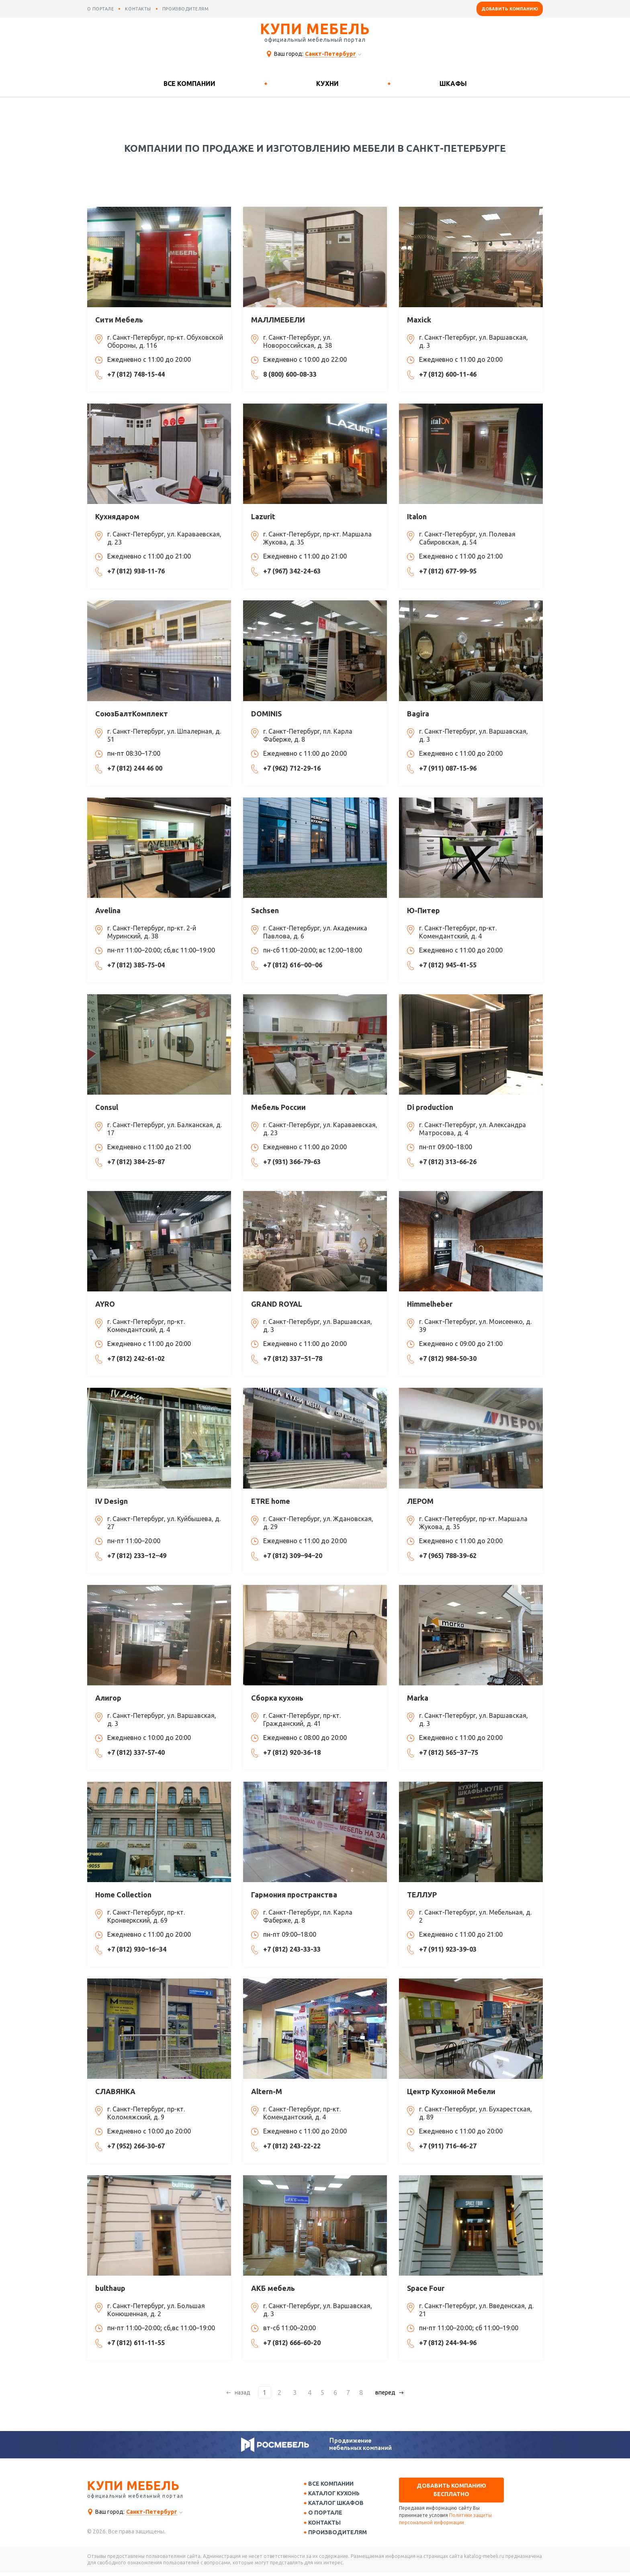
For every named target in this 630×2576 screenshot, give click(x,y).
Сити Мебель (119, 320)
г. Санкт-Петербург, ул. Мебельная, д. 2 (475, 1916)
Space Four (425, 2288)
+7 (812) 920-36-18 (292, 1752)
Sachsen (265, 910)
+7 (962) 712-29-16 (292, 768)
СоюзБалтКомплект (131, 714)
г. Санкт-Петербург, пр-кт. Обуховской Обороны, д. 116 (165, 341)
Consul (106, 1107)
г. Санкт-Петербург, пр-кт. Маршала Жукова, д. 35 (317, 538)
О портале (328, 2515)
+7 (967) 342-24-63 (292, 571)
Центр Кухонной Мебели (451, 2091)
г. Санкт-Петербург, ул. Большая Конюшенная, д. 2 (156, 2309)
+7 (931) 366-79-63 (292, 1161)
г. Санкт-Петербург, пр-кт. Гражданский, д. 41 (302, 1719)
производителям (185, 8)
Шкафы (453, 83)
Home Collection (123, 1895)
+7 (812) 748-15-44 (136, 374)
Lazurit (263, 516)
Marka (417, 1698)
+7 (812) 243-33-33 (292, 1949)
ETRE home (270, 1501)
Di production (430, 1107)
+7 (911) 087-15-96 (448, 768)
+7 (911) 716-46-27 (448, 2146)
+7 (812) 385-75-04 (136, 965)
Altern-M (266, 2091)
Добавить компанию (509, 8)
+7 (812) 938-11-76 (136, 571)
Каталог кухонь (336, 2494)
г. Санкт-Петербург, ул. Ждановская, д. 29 (318, 1522)
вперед (382, 2392)
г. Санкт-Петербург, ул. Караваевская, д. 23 (164, 538)
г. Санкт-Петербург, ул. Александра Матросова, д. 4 (472, 1128)
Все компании (189, 83)
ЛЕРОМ (420, 1501)
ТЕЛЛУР (422, 1895)
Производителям (340, 2536)
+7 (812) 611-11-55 (136, 2342)
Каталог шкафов (338, 2505)
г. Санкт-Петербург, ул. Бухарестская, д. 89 (475, 2113)
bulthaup (110, 2288)
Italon (417, 516)
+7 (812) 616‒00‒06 (292, 965)
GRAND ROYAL (276, 1304)
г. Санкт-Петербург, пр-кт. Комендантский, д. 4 (458, 932)
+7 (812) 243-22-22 (292, 2146)
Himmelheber (429, 1304)
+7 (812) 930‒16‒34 (136, 1949)
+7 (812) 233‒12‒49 (136, 1555)
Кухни (327, 83)
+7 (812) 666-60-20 (292, 2342)
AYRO (105, 1304)
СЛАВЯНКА (115, 2091)
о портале (100, 8)
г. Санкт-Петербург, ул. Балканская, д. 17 (164, 1128)
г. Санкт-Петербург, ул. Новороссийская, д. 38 (297, 341)
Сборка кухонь (277, 1698)
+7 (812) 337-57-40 (136, 1752)
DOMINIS (266, 714)
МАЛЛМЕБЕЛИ (278, 320)
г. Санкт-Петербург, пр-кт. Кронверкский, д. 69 (146, 1916)
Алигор (108, 1698)
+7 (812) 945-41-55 (448, 965)
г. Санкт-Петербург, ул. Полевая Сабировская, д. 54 (467, 538)
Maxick (419, 320)
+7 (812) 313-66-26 (448, 1161)
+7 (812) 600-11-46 (448, 374)
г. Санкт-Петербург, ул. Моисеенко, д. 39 (475, 1325)
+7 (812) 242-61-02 (136, 1358)
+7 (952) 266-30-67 (136, 2146)
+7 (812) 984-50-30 (448, 1358)
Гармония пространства (294, 1895)
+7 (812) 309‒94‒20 (292, 1555)
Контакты (327, 2525)
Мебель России (278, 1107)
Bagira (418, 714)
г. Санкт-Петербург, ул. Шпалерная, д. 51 (164, 735)
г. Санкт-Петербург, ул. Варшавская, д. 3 (473, 341)
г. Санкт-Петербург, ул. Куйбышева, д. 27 (164, 1522)
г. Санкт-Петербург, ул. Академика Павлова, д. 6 (315, 932)
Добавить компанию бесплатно (451, 2489)
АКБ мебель (273, 2288)
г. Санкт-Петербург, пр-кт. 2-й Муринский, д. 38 (151, 932)
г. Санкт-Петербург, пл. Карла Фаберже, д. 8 (307, 735)
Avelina (108, 910)
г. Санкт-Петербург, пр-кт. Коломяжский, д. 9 (146, 2113)
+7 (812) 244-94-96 (448, 2342)
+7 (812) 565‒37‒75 (448, 1752)
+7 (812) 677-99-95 (448, 571)
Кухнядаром (117, 516)
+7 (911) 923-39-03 (448, 1949)
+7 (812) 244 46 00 (134, 768)
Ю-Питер (423, 910)
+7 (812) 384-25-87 (136, 1161)
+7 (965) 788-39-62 (448, 1555)
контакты (138, 8)
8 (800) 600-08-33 (290, 374)
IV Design (111, 1501)
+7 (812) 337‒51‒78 (292, 1358)
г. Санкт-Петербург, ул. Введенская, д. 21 (476, 2309)
